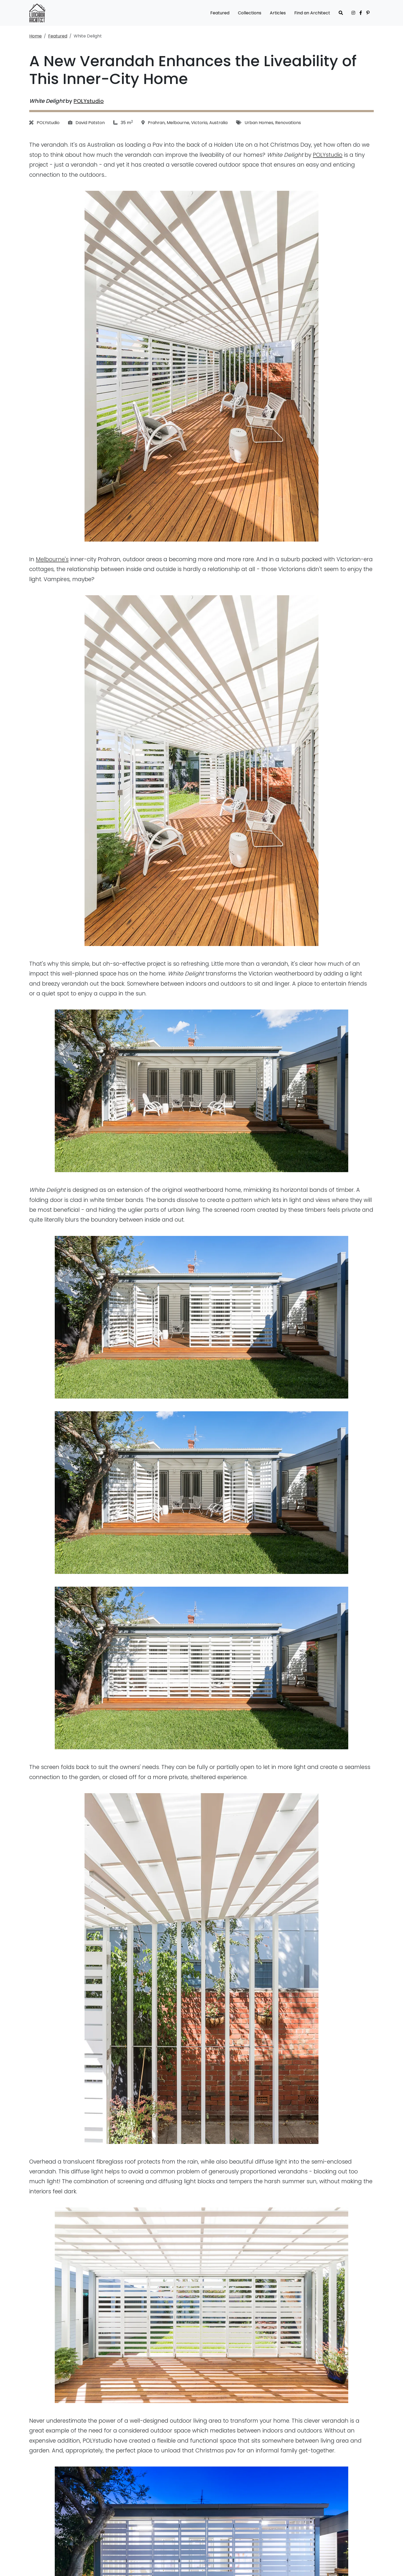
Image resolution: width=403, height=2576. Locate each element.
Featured (219, 13)
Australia (218, 123)
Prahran (156, 123)
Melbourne (178, 123)
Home (35, 36)
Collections (249, 13)
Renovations (288, 123)
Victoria (199, 123)
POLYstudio (89, 101)
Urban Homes (259, 123)
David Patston (90, 123)
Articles (278, 13)
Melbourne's (52, 559)
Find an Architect (312, 13)
